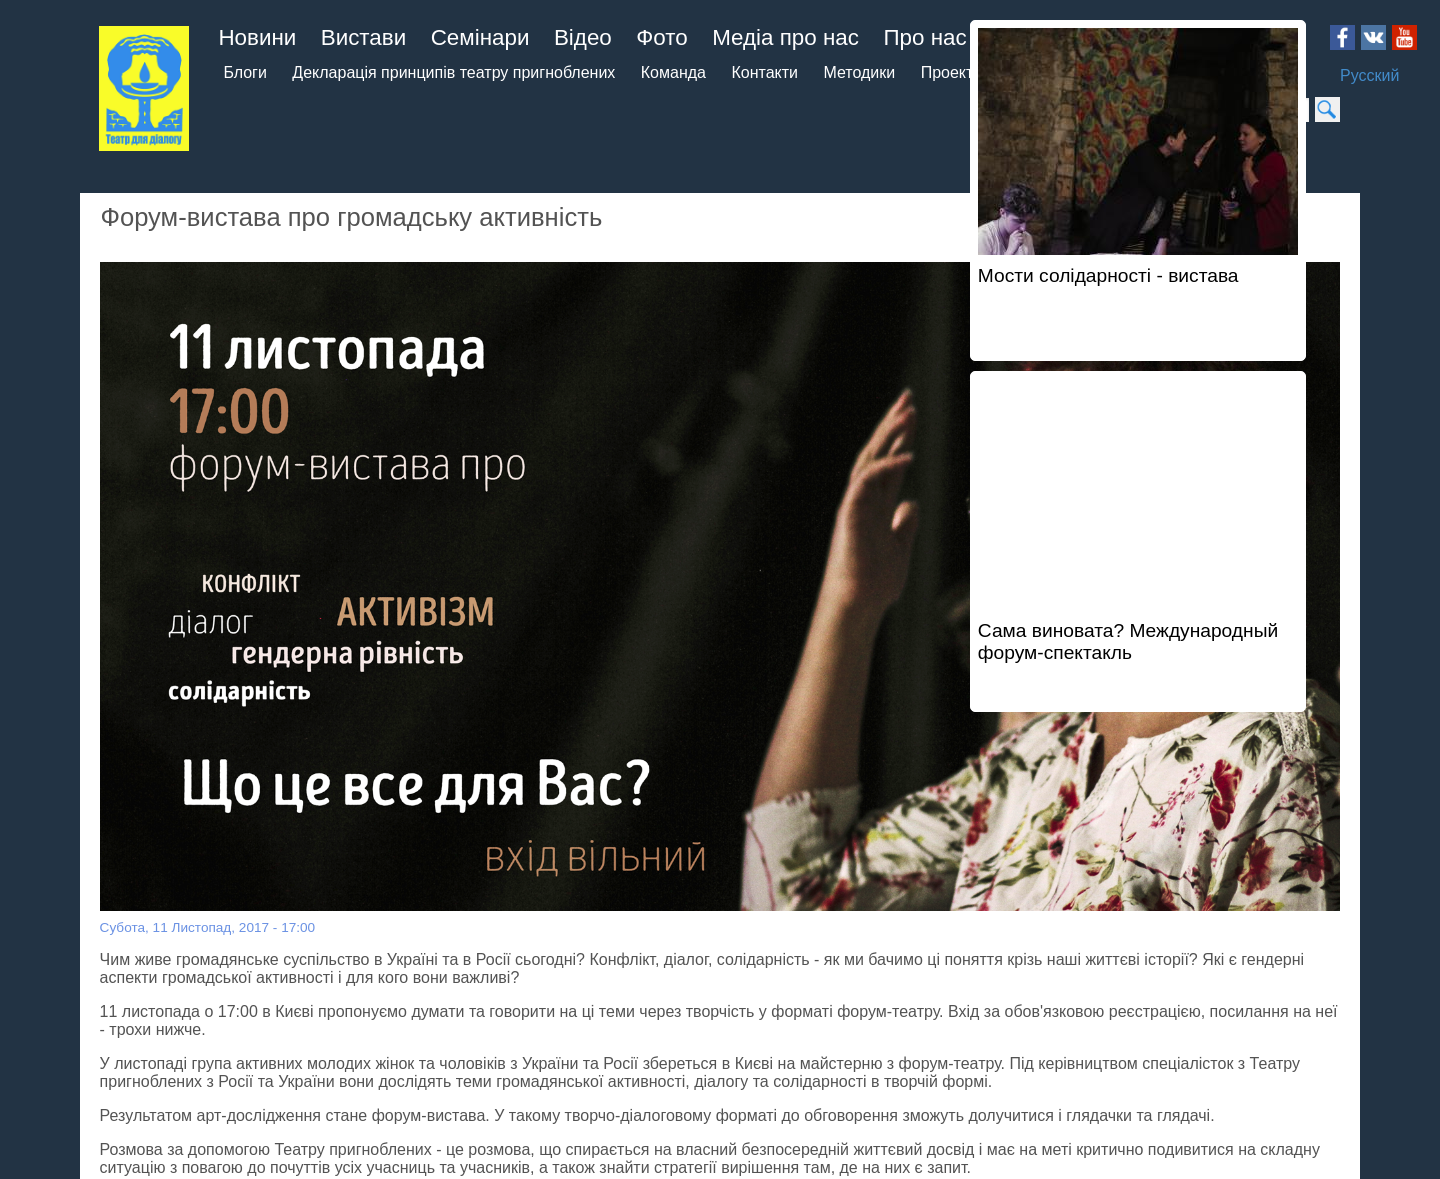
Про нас (924, 37)
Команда (673, 72)
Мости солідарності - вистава (1108, 275)
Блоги (245, 72)
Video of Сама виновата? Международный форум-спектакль (1137, 492)
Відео (583, 37)
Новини (257, 37)
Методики (859, 72)
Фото (661, 37)
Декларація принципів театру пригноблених (453, 72)
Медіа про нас (785, 37)
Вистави (364, 37)
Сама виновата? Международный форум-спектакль (1128, 641)
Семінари (480, 37)
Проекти (952, 72)
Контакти (764, 72)
